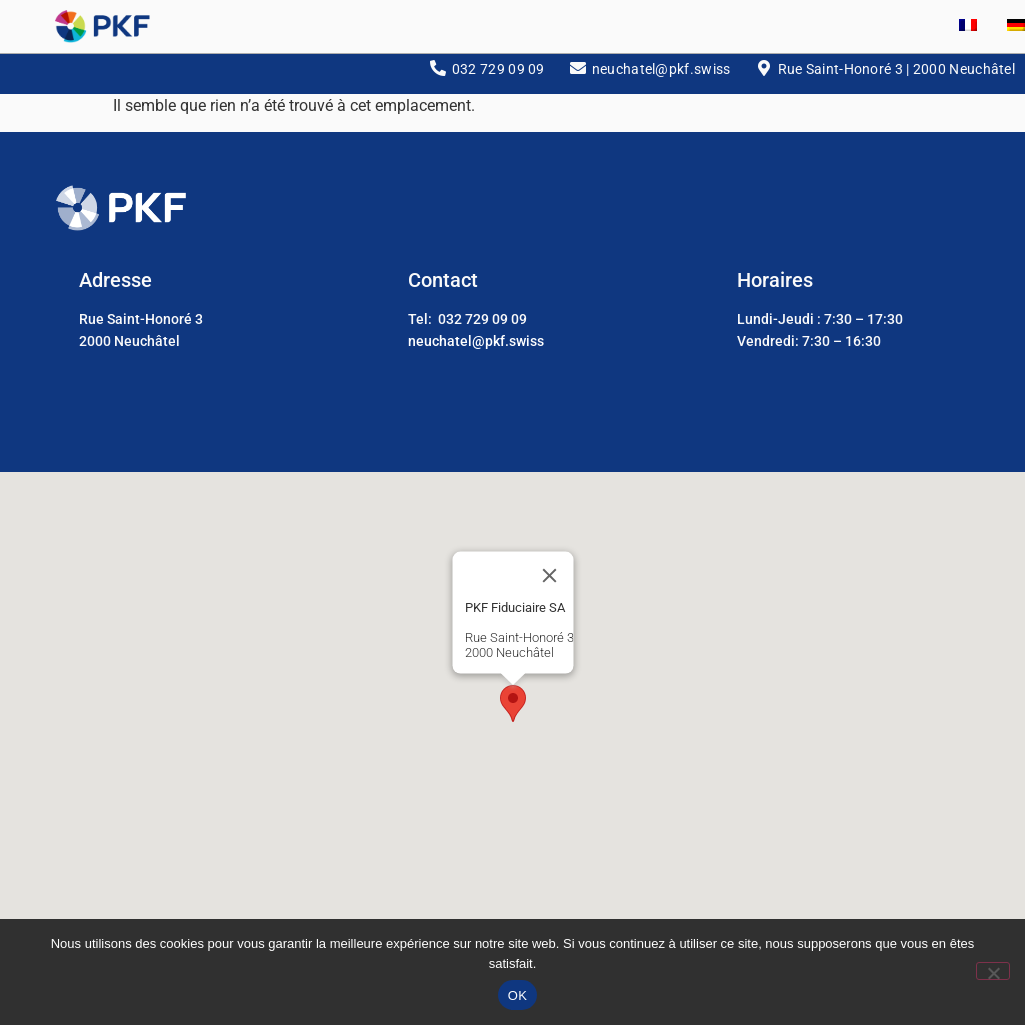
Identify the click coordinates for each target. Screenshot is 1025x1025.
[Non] (993, 971)
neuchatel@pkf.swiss (661, 78)
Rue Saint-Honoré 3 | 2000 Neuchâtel (897, 78)
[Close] (549, 585)
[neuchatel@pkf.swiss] (578, 77)
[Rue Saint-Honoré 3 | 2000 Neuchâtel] (764, 77)
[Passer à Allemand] (1001, 27)
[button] (513, 712)
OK (517, 995)
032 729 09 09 (498, 78)
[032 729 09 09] (438, 77)
